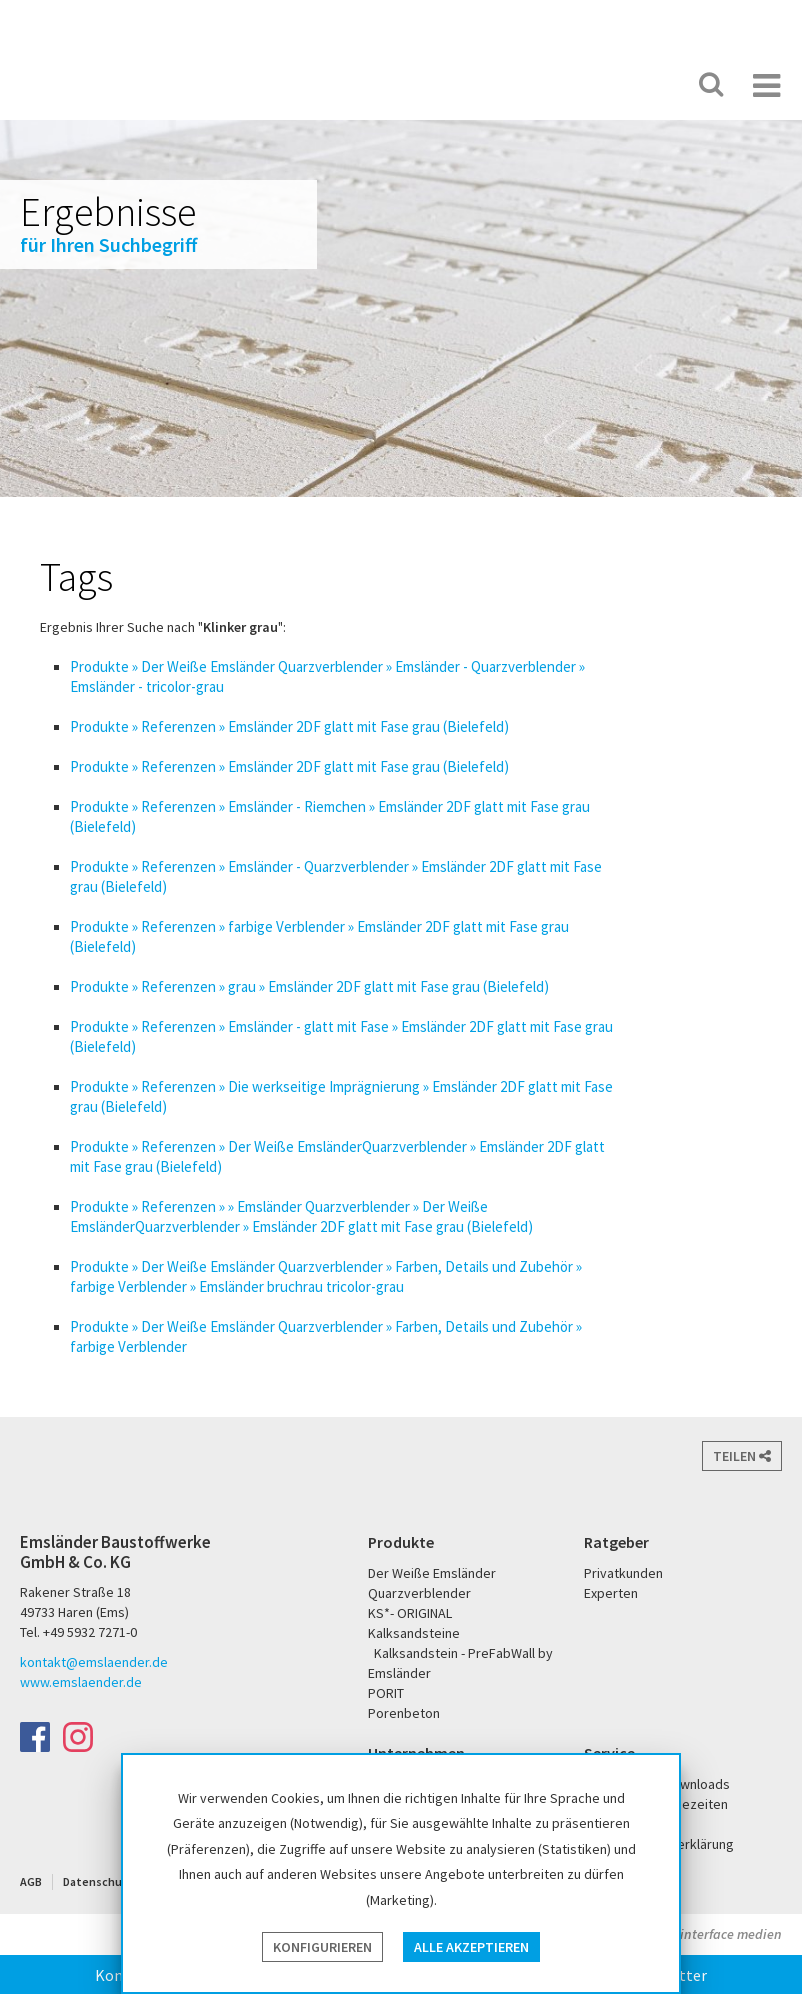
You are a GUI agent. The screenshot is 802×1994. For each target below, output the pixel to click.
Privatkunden (623, 1573)
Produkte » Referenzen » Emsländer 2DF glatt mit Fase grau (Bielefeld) (289, 726)
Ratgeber (616, 1542)
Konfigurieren (322, 1947)
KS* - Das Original (623, 84)
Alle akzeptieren (471, 1947)
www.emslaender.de (81, 1682)
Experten (611, 1593)
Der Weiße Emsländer (480, 84)
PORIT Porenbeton (558, 84)
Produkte (401, 1542)
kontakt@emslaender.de (94, 1662)
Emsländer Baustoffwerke (93, 61)
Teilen (742, 1456)
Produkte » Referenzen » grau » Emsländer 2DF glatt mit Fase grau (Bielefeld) (309, 986)
